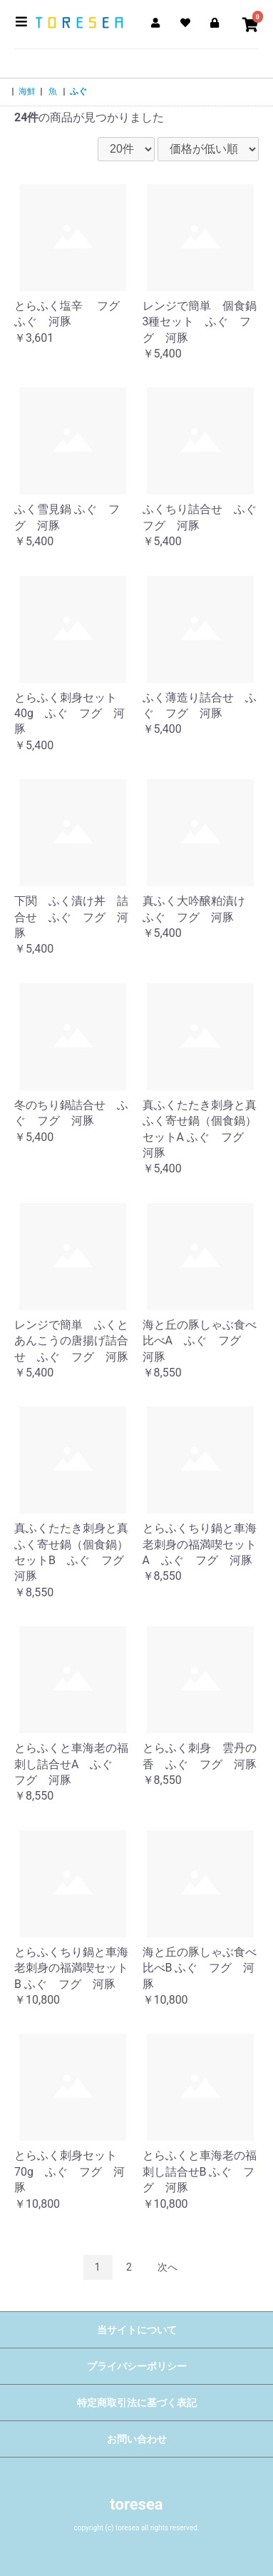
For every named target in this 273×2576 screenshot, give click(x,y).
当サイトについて (137, 2330)
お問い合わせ (137, 2439)
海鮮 (27, 91)
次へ (167, 2267)
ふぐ (78, 91)
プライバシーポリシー (137, 2366)
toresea (136, 2504)
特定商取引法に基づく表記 (137, 2402)
